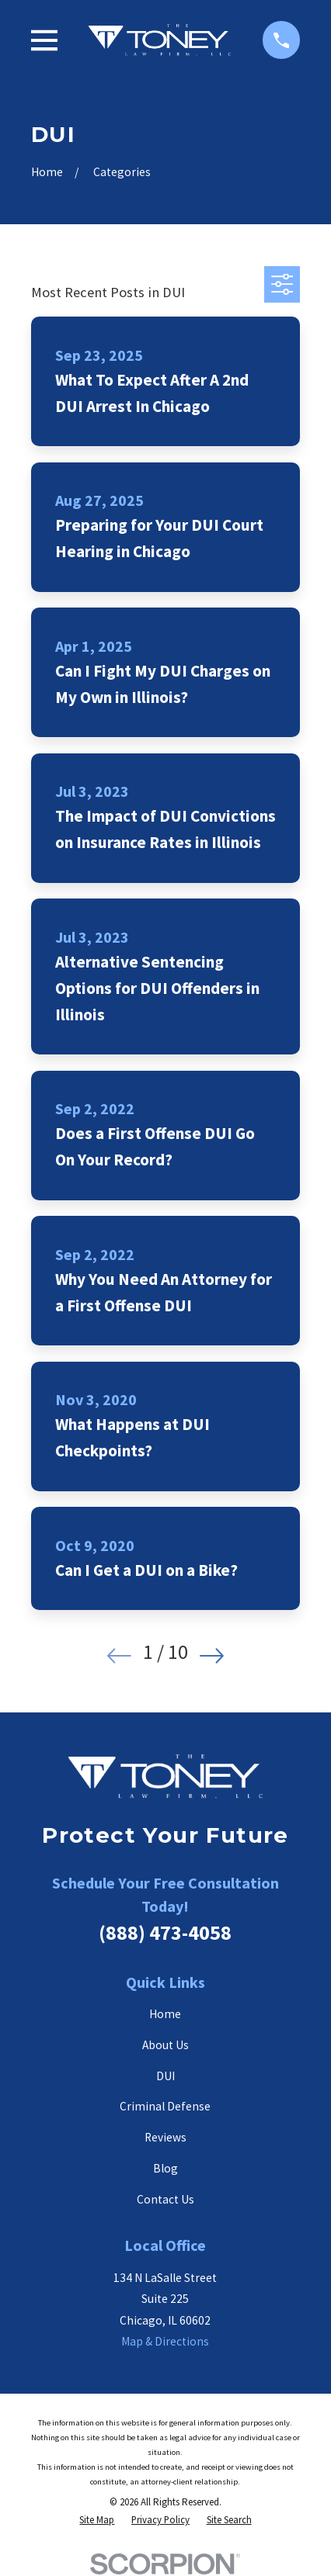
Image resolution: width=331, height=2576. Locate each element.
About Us (165, 2045)
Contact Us (165, 2199)
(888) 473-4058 (165, 1932)
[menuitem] (96, 2520)
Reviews (165, 2137)
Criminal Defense (165, 2106)
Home (165, 2013)
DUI (165, 2076)
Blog (165, 2168)
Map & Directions (165, 2341)
